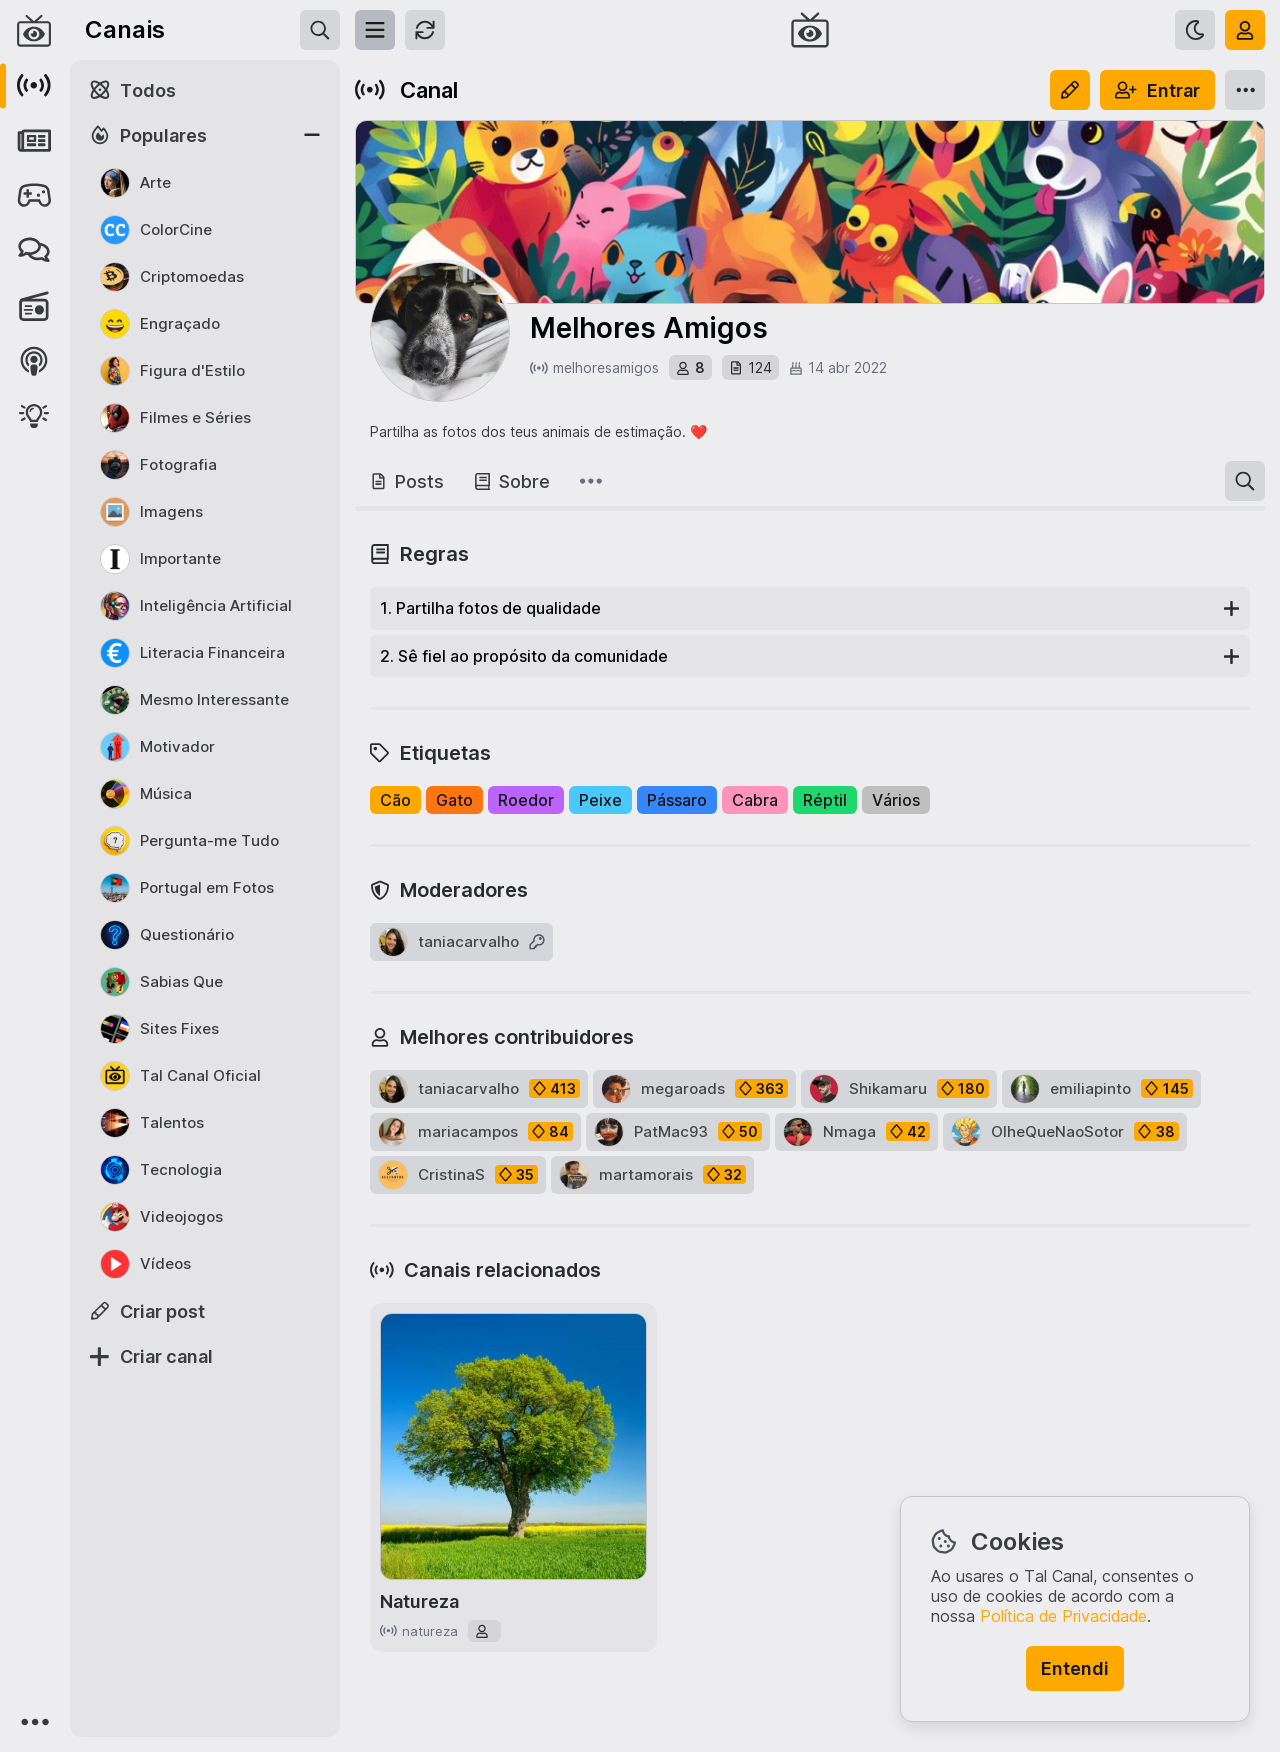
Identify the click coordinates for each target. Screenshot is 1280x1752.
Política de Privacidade (1063, 1616)
